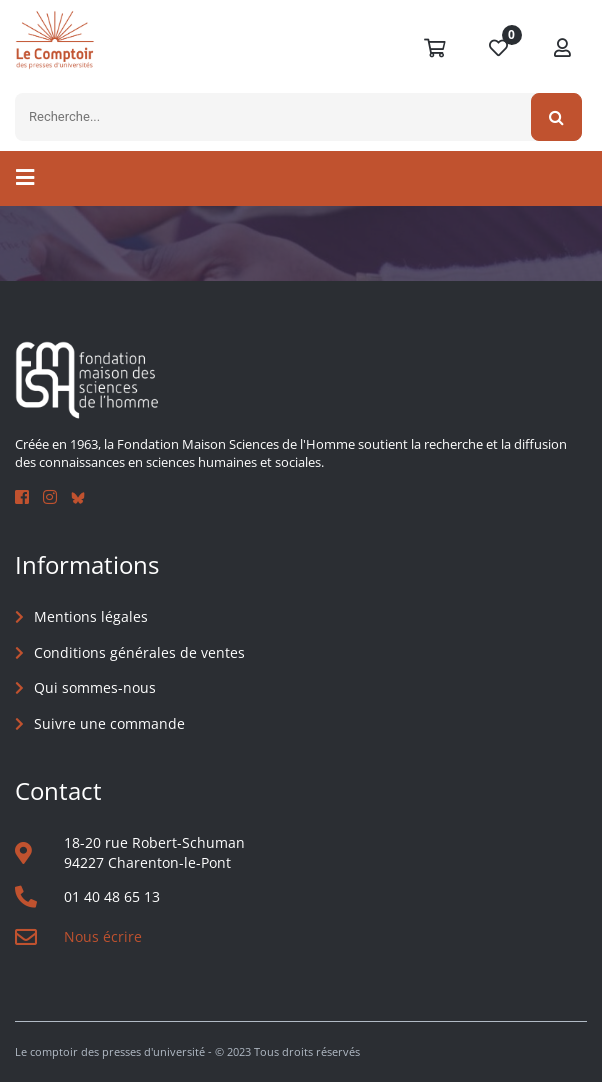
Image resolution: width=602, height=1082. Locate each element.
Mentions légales (91, 616)
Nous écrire (103, 936)
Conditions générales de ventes (139, 652)
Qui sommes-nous (95, 687)
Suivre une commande (109, 723)
